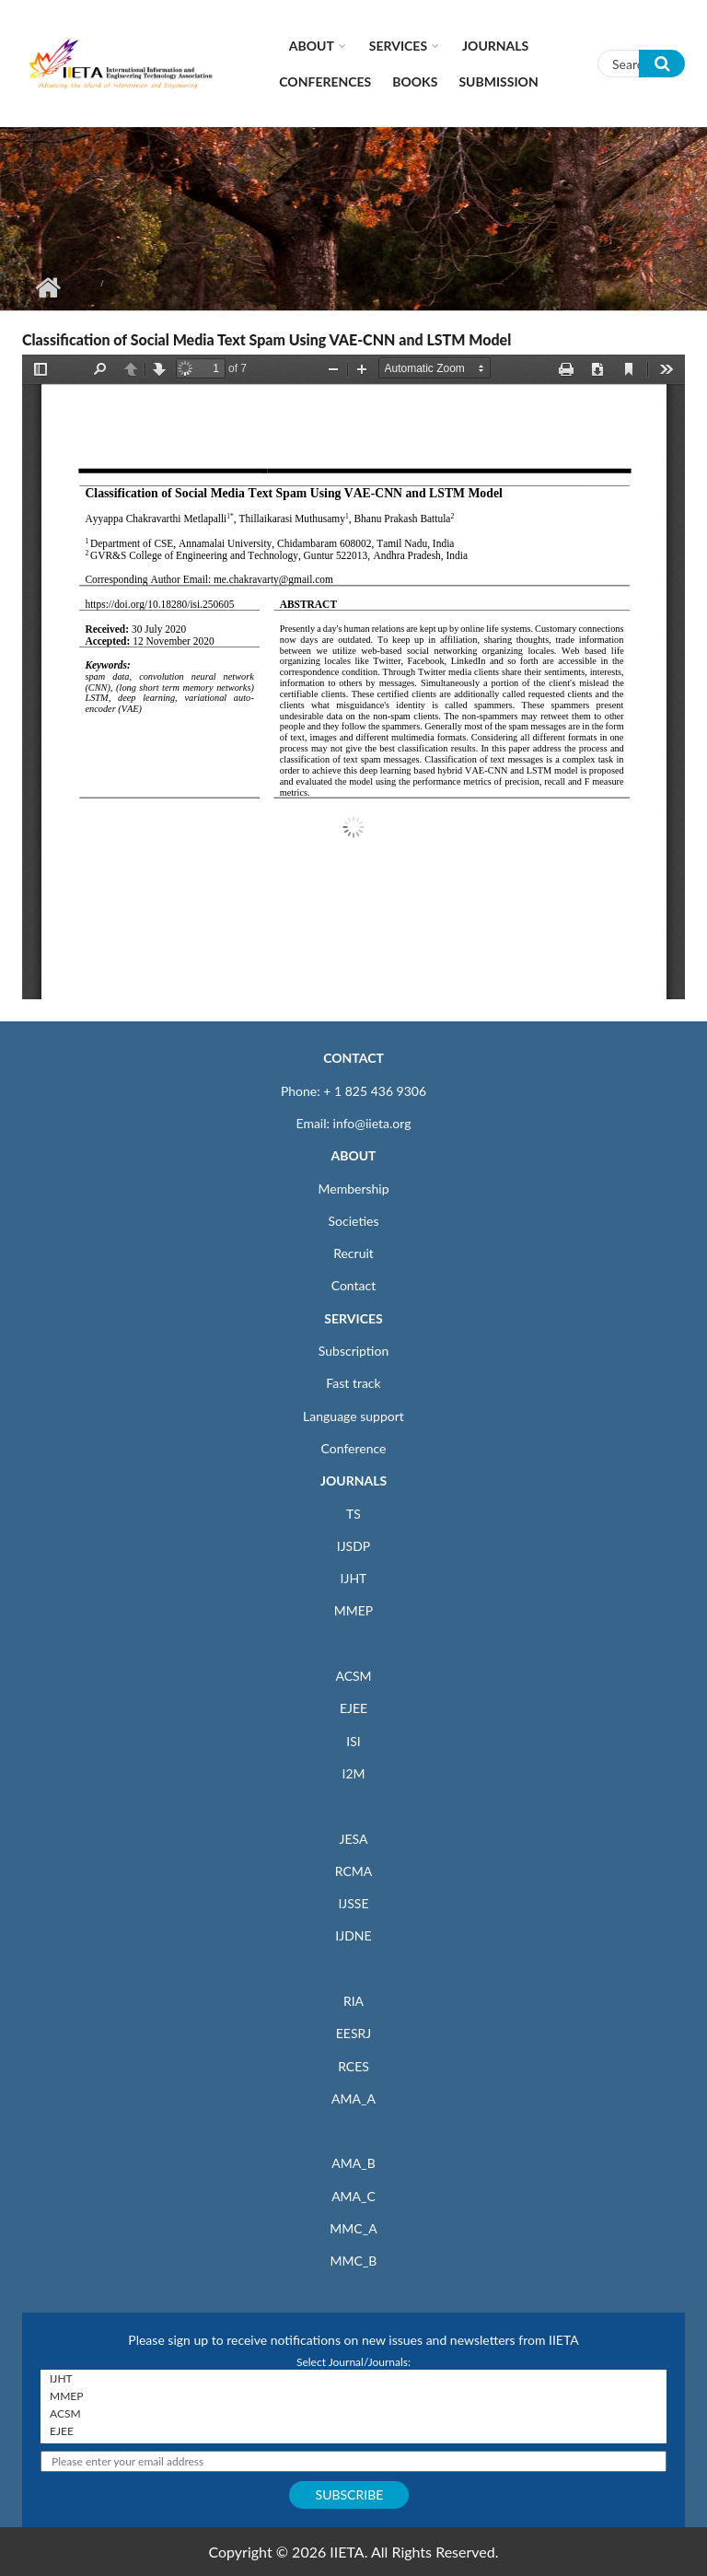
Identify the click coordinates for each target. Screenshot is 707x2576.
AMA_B (353, 2163)
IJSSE (353, 1903)
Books (414, 81)
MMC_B (353, 2260)
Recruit (353, 1253)
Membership (353, 1188)
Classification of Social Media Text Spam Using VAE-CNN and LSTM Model (266, 339)
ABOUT (353, 1155)
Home (47, 287)
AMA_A (353, 2098)
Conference (354, 1448)
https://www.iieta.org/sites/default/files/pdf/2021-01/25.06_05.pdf (353, 677)
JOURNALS (353, 1480)
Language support (353, 1416)
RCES (353, 2066)
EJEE (353, 1708)
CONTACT (353, 1058)
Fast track (353, 1383)
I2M (353, 1773)
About (311, 45)
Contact (354, 1285)
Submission (498, 81)
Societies (354, 1221)
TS (353, 1513)
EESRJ (353, 2033)
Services (398, 45)
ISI (353, 1741)
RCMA (354, 1871)
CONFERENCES (325, 81)
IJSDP (353, 1546)
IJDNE (353, 1935)
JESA (354, 1839)
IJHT (354, 1578)
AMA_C (353, 2196)
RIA (353, 2001)
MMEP (354, 1610)
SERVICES (353, 1318)
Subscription (353, 1350)
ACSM (353, 1676)
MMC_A (353, 2228)
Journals (495, 45)
